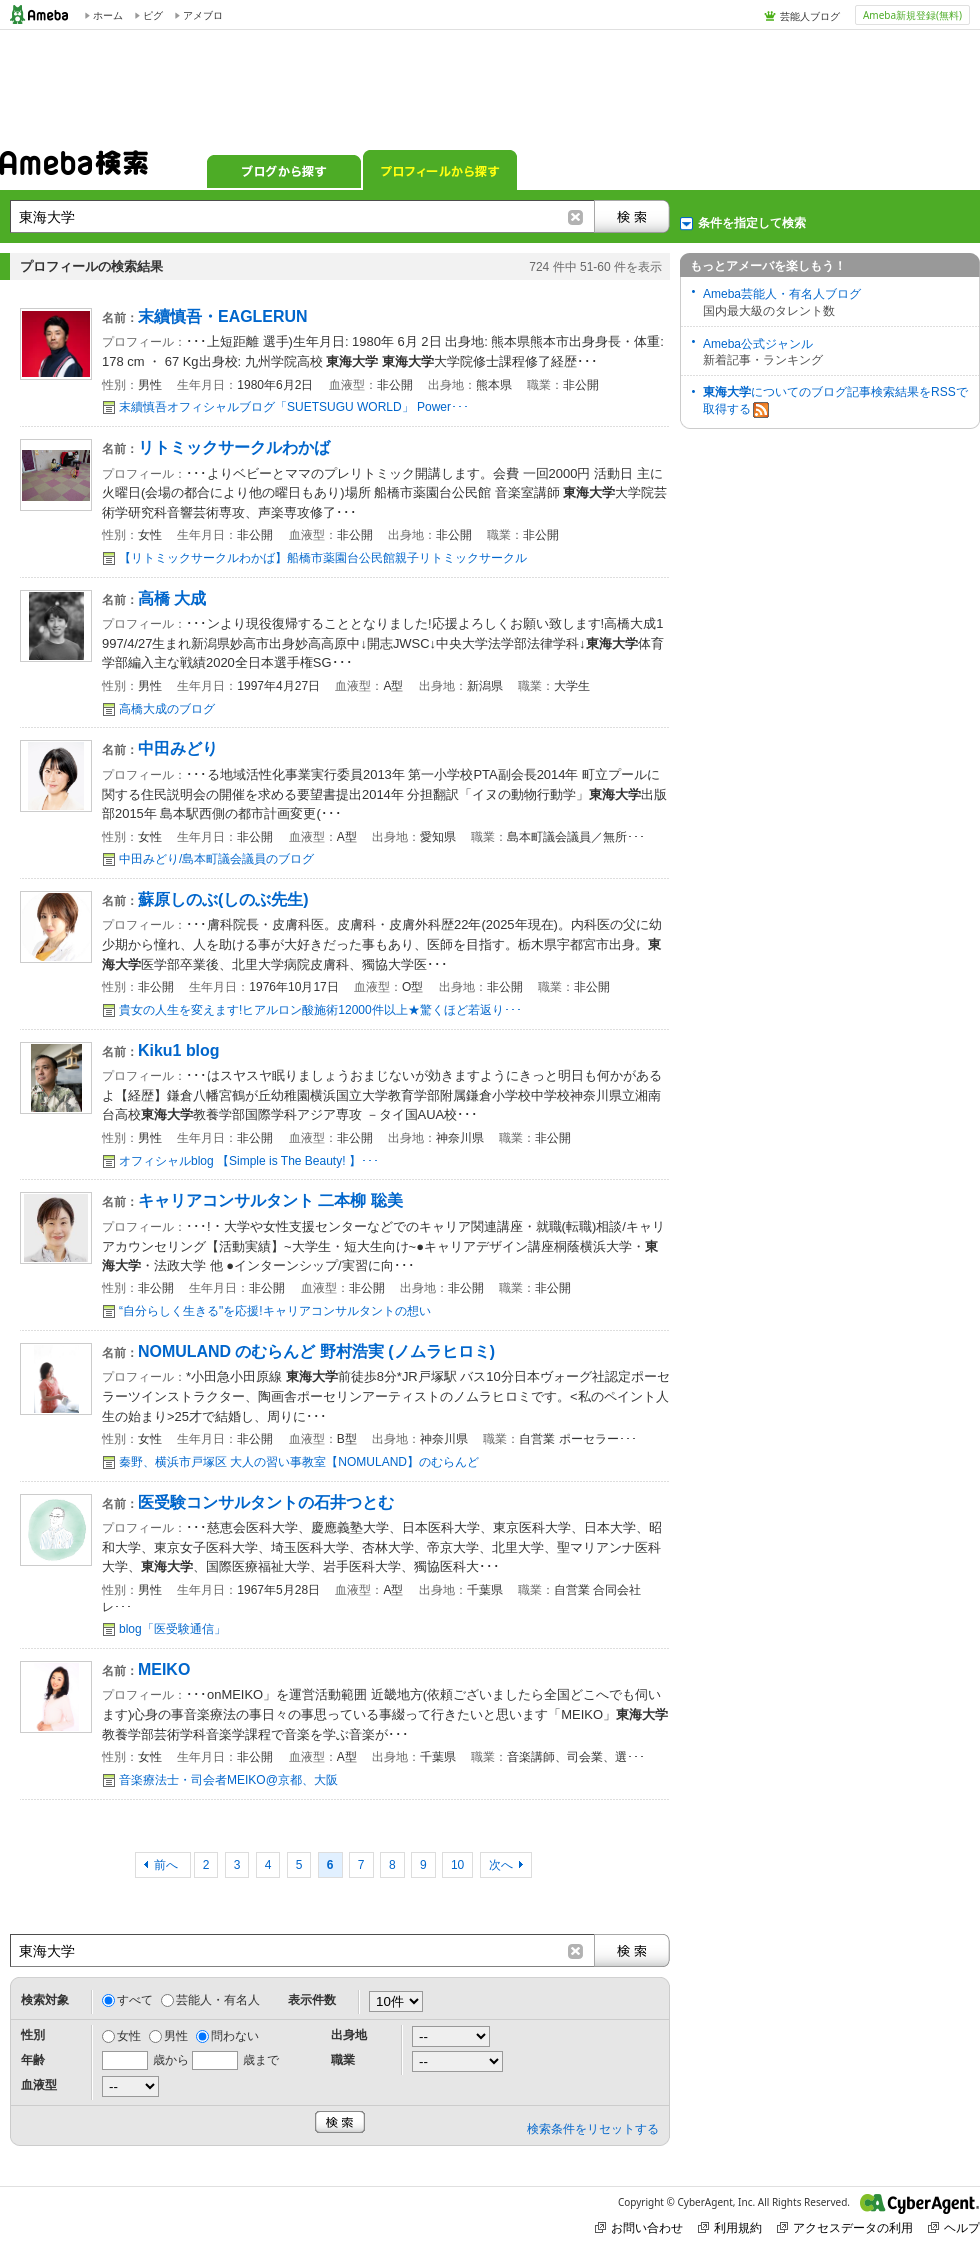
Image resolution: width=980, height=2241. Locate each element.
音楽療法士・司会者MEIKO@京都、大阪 (228, 1780)
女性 (129, 2036)
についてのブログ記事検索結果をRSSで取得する (835, 401)
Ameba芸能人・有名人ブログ (782, 294)
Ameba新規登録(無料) (912, 15)
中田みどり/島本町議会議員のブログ (216, 859)
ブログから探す (284, 170)
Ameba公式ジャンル (758, 344)
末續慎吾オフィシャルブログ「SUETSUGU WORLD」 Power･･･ (294, 407)
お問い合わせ (639, 2227)
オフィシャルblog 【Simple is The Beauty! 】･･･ (249, 1161)
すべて (135, 2000)
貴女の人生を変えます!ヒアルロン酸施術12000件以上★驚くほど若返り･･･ (320, 1010)
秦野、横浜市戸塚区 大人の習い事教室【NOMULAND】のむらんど (299, 1462)
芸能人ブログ (810, 16)
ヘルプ (954, 2227)
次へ (501, 1865)
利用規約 (730, 2227)
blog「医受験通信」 (172, 1629)
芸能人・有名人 (218, 2000)
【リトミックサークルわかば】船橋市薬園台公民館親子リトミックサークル (323, 558)
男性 (176, 2036)
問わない (235, 2036)
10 (457, 1865)
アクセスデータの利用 (845, 2227)
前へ (167, 1865)
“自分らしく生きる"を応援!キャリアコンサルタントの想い (275, 1311)
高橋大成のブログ (167, 709)
